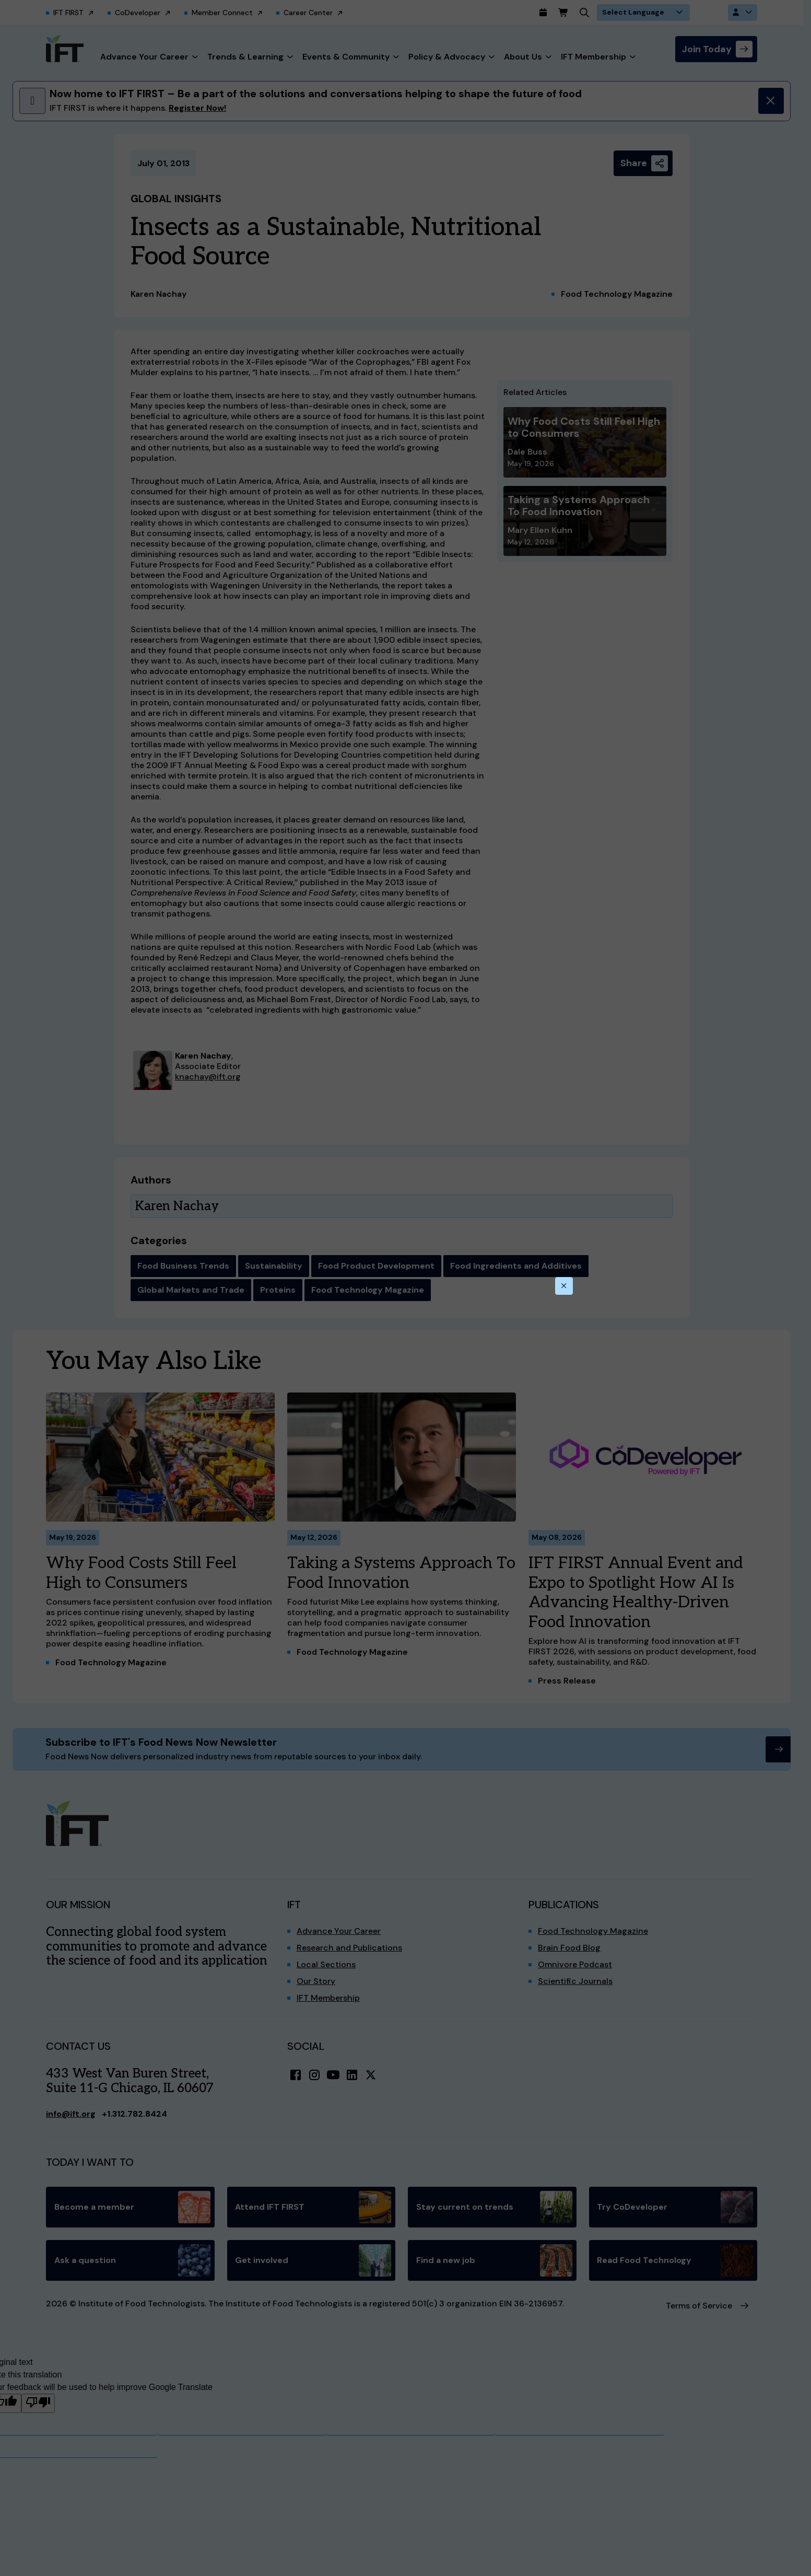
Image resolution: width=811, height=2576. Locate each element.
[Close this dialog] (564, 1286)
